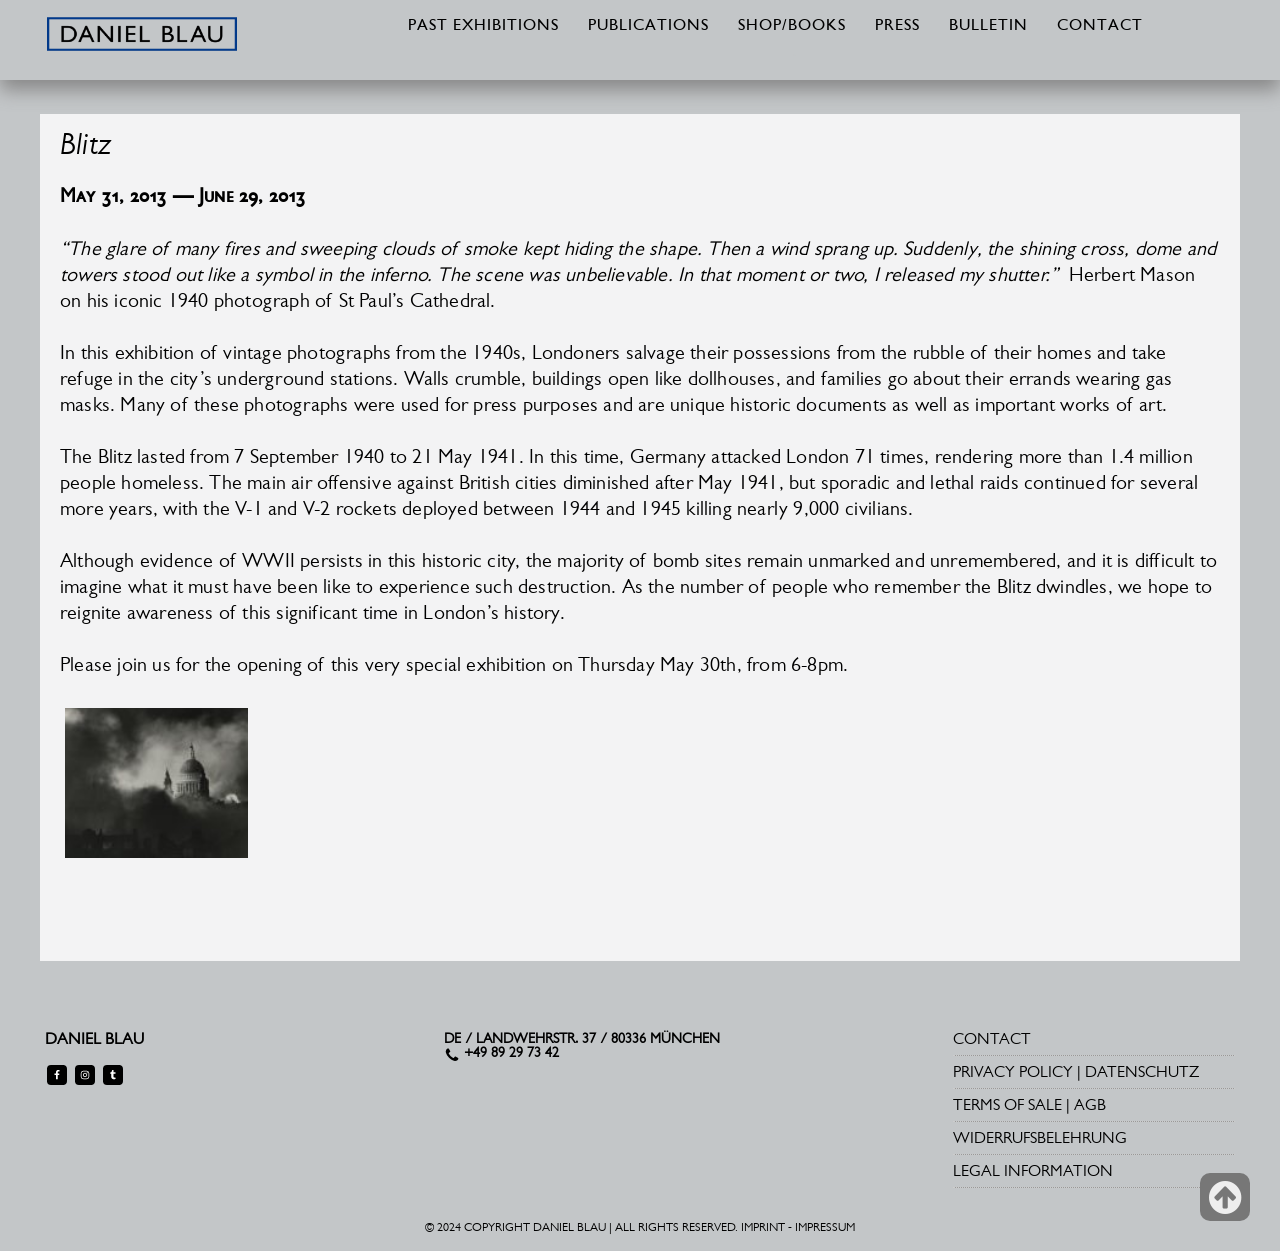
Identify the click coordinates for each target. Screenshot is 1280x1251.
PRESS (897, 26)
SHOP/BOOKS (792, 26)
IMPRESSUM (825, 1227)
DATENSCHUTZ (1142, 1071)
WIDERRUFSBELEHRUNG (1040, 1137)
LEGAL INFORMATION (1033, 1170)
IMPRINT (763, 1227)
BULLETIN (988, 26)
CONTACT (1100, 26)
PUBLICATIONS (648, 26)
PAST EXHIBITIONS (483, 26)
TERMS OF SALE (1007, 1104)
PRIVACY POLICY (1013, 1071)
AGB (1090, 1104)
